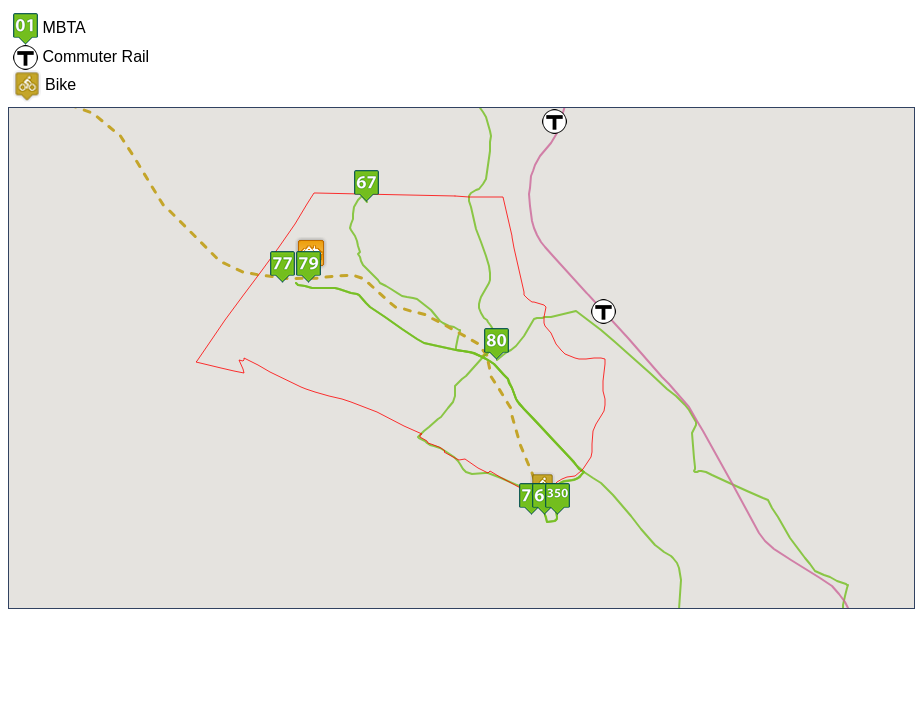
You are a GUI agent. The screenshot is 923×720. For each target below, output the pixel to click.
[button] (282, 267)
